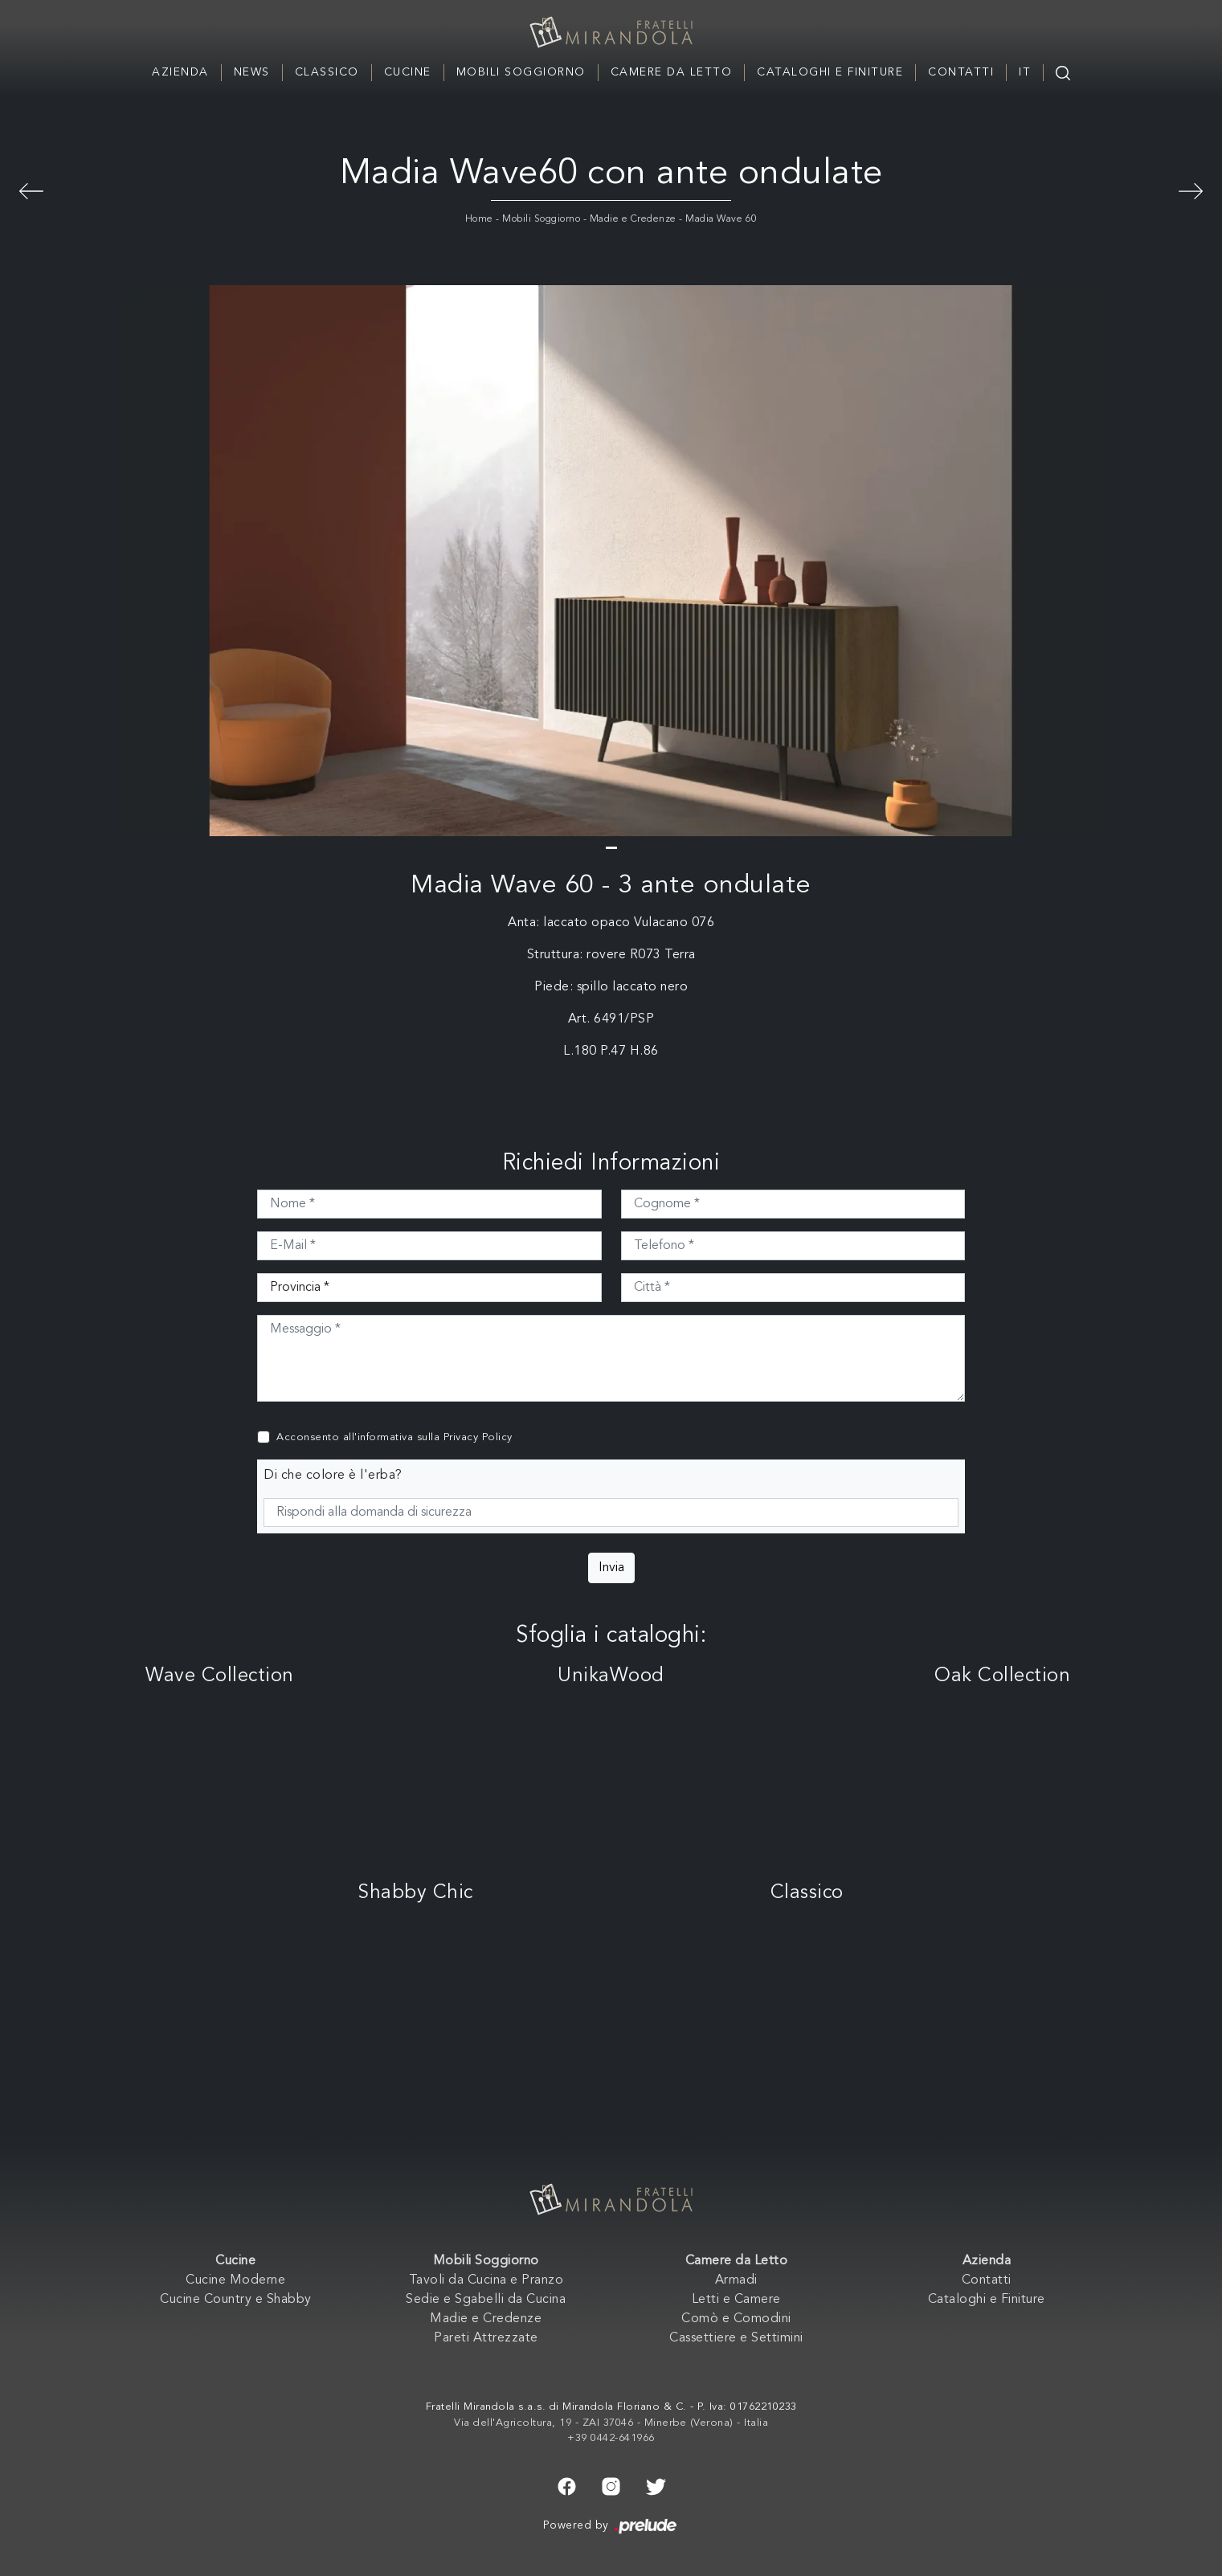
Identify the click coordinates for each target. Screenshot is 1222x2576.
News (252, 72)
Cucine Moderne (235, 2280)
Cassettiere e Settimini (736, 2338)
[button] (611, 848)
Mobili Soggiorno (521, 72)
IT (1025, 72)
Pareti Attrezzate (486, 2338)
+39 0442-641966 (611, 2438)
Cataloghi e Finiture (830, 72)
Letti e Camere (736, 2299)
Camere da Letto (672, 72)
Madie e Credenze (633, 219)
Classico (327, 72)
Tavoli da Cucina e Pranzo (486, 2280)
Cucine (407, 72)
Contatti (961, 72)
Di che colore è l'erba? (333, 1475)
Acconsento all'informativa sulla (394, 1437)
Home (479, 219)
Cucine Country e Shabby (236, 2299)
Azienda (180, 72)
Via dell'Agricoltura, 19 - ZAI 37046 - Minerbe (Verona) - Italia (611, 2423)
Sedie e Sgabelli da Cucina (486, 2299)
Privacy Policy (478, 1437)
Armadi (736, 2280)
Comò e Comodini (736, 2319)
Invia (611, 1568)
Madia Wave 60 (721, 219)
